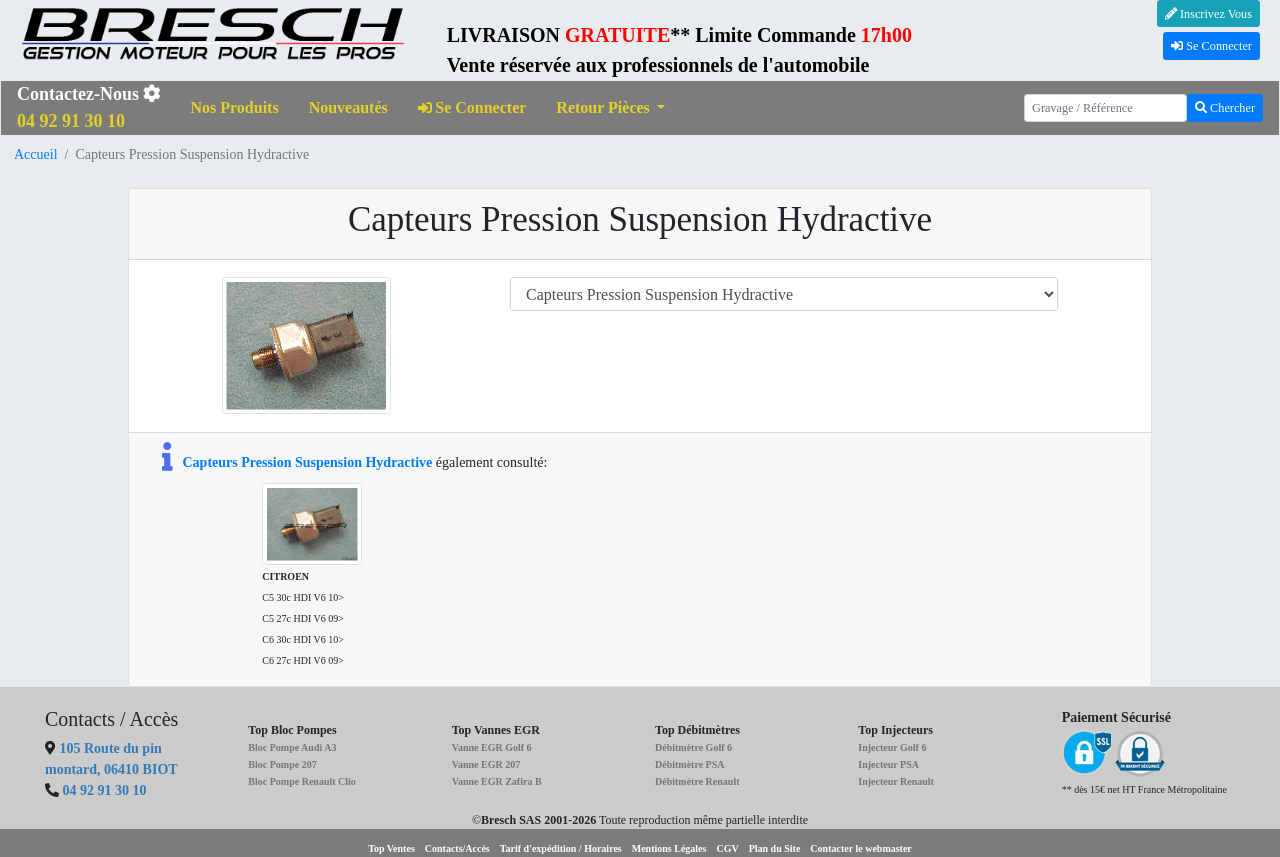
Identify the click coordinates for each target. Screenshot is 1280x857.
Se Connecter (1211, 46)
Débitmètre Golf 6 (693, 747)
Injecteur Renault (896, 781)
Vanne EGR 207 (486, 764)
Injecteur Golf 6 (892, 747)
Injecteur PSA (888, 764)
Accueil (36, 154)
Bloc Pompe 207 (282, 764)
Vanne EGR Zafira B (497, 781)
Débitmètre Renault (697, 781)
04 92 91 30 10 (105, 790)
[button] (610, 108)
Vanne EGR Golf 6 (492, 747)
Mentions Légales (669, 848)
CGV (727, 848)
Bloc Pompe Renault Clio (302, 781)
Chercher (1225, 108)
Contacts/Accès (457, 848)
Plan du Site (775, 848)
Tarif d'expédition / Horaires (561, 848)
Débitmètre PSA (690, 764)
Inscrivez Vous (1208, 14)
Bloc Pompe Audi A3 (292, 747)
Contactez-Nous (89, 107)
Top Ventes (391, 848)
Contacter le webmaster (860, 848)
